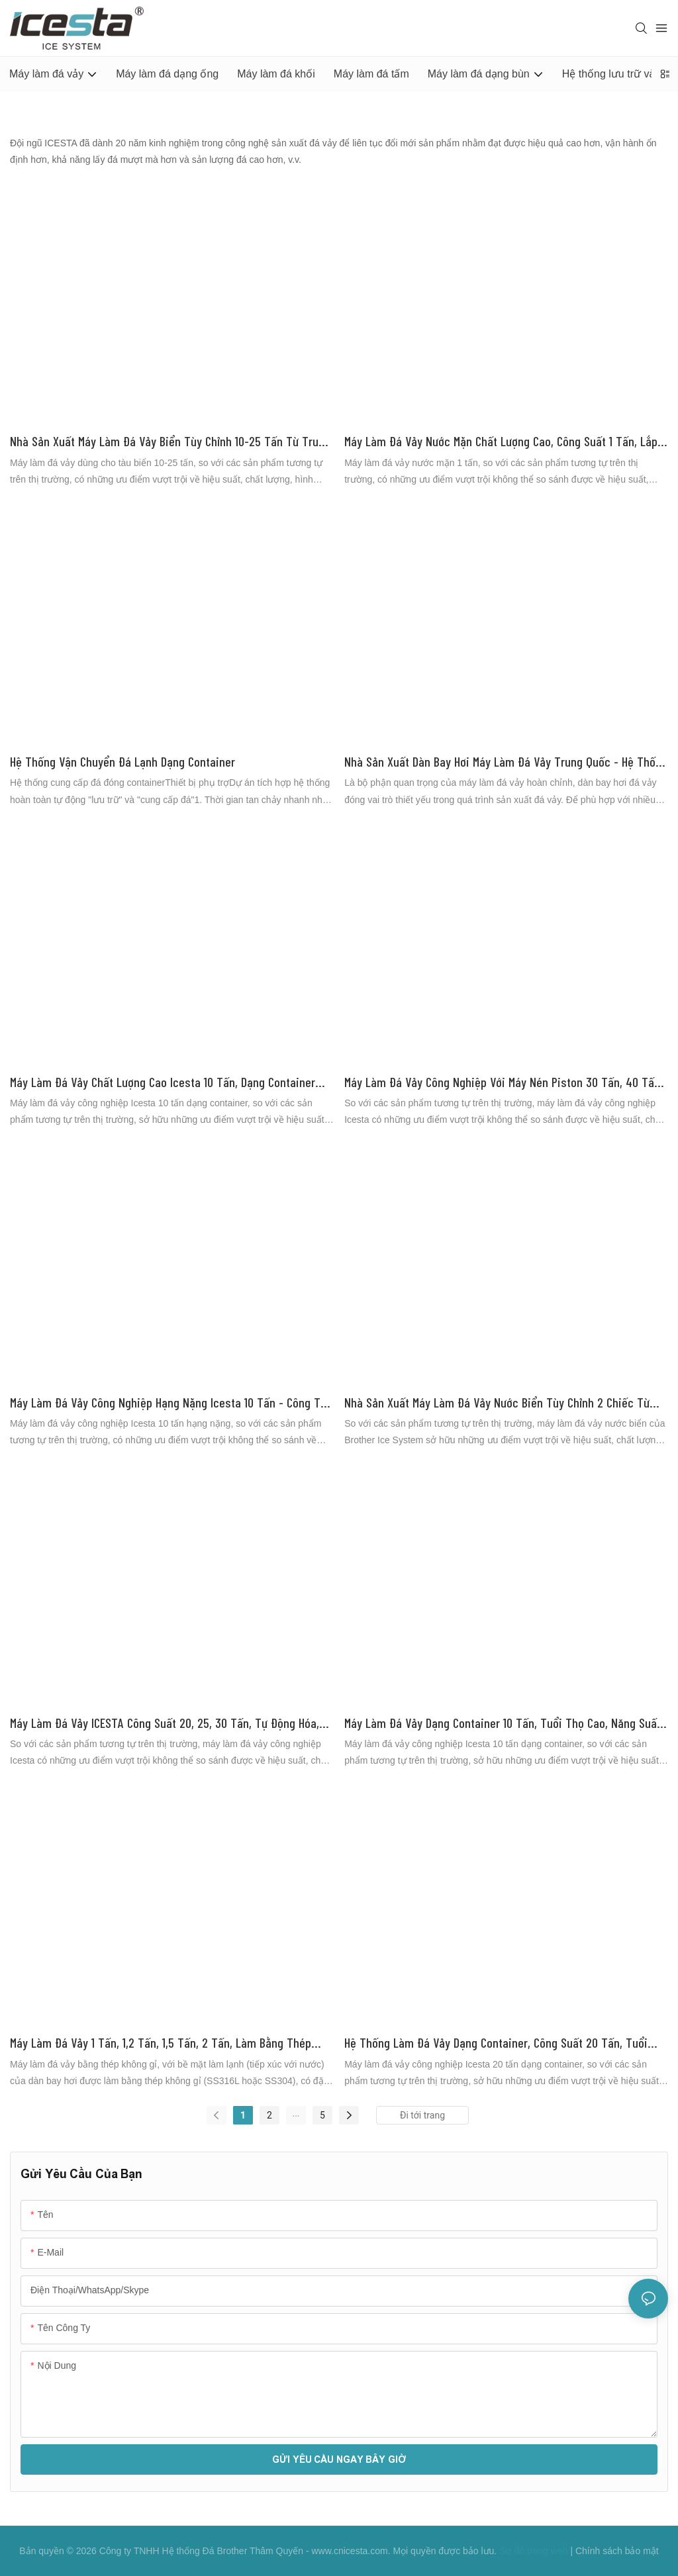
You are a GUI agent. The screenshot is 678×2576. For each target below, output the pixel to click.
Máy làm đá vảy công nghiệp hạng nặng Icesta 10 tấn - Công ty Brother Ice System (168, 1403)
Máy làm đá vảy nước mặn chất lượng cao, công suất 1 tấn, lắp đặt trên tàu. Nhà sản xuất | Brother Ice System (500, 442)
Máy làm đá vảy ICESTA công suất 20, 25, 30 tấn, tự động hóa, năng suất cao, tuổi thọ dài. (164, 1724)
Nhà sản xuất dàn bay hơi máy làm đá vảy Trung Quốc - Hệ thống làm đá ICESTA (505, 762)
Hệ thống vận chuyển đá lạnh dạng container (122, 761)
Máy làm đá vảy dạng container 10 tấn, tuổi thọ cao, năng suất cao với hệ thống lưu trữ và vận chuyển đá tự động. (502, 1724)
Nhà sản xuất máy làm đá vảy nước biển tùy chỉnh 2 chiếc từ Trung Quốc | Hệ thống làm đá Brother (497, 1403)
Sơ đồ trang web (533, 2551)
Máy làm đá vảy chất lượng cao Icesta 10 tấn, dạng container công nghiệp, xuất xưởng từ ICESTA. (162, 1083)
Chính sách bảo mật (617, 2551)
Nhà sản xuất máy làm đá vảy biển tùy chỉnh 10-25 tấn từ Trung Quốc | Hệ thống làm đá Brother (170, 442)
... (295, 2113)
